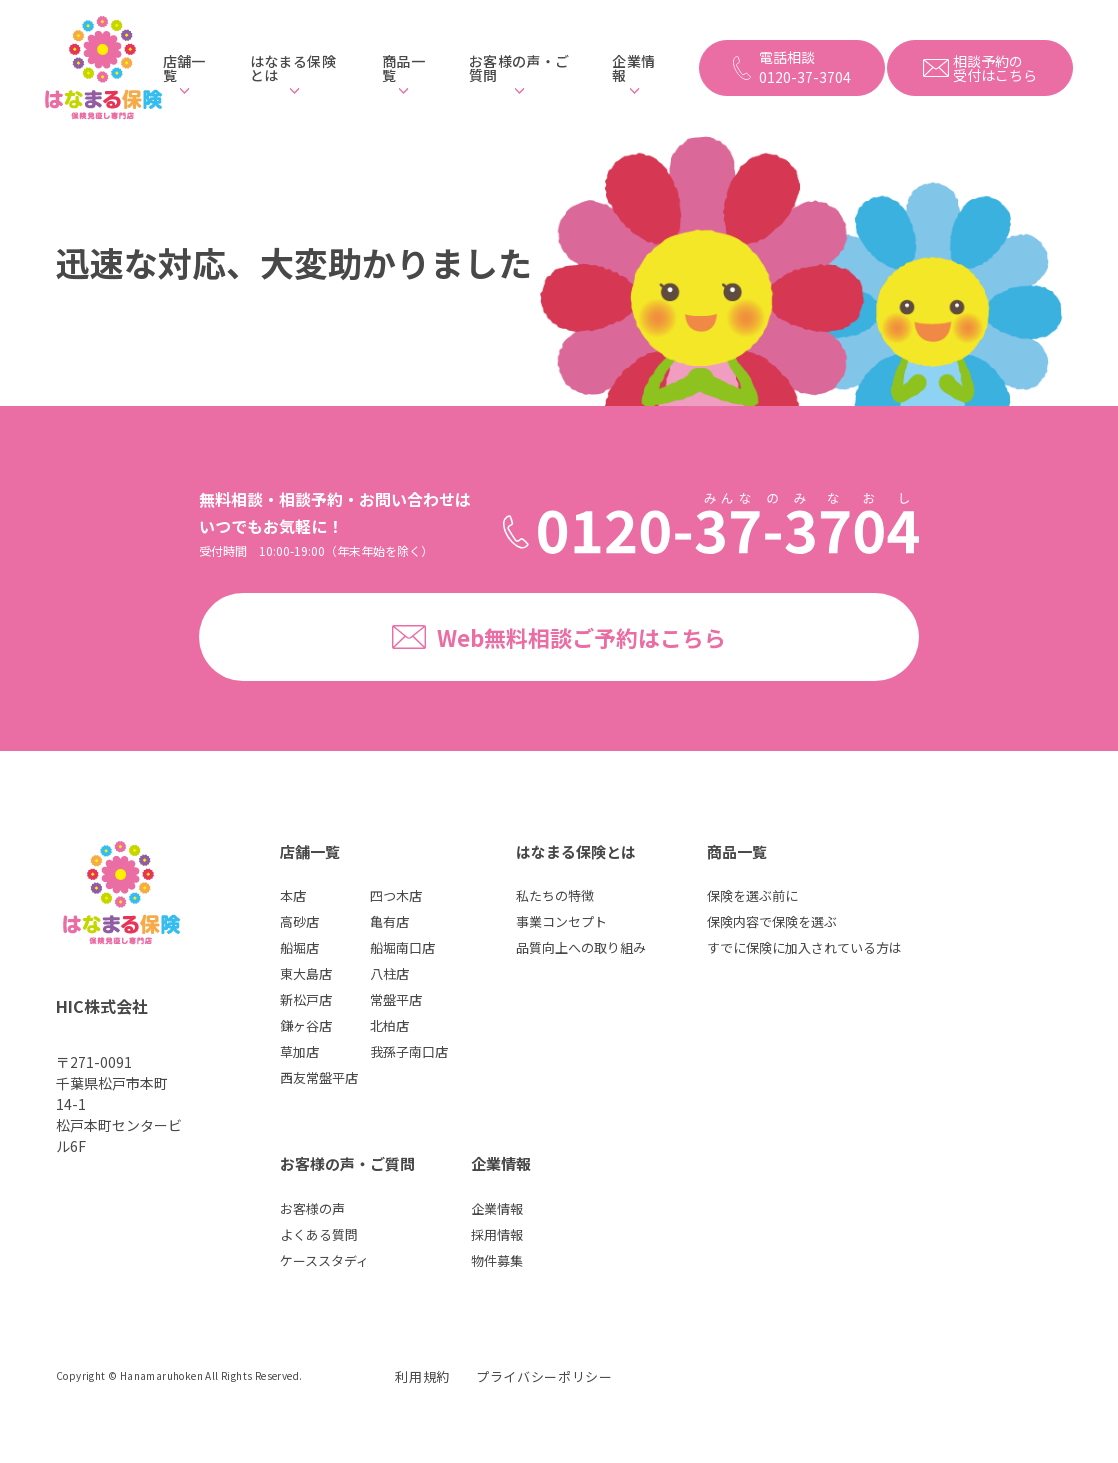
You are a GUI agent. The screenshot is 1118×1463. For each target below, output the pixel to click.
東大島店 (306, 973)
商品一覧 (403, 68)
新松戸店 (306, 999)
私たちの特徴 (555, 895)
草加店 (299, 1051)
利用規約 (422, 1376)
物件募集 (497, 1260)
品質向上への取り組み (581, 947)
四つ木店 (396, 895)
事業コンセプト (561, 921)
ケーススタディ (324, 1260)
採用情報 (497, 1234)
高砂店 (299, 921)
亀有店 (389, 921)
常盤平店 (396, 999)
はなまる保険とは (293, 68)
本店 (293, 895)
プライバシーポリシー (544, 1376)
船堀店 (299, 947)
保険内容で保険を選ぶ (772, 921)
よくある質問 (319, 1234)
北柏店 (389, 1025)
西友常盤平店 (319, 1077)
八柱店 (389, 973)
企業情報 (633, 68)
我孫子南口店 (409, 1051)
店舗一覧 (184, 68)
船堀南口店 (402, 947)
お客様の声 (312, 1208)
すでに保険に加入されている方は (804, 947)
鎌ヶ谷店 (306, 1025)
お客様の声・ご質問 (519, 68)
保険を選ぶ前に (752, 895)
